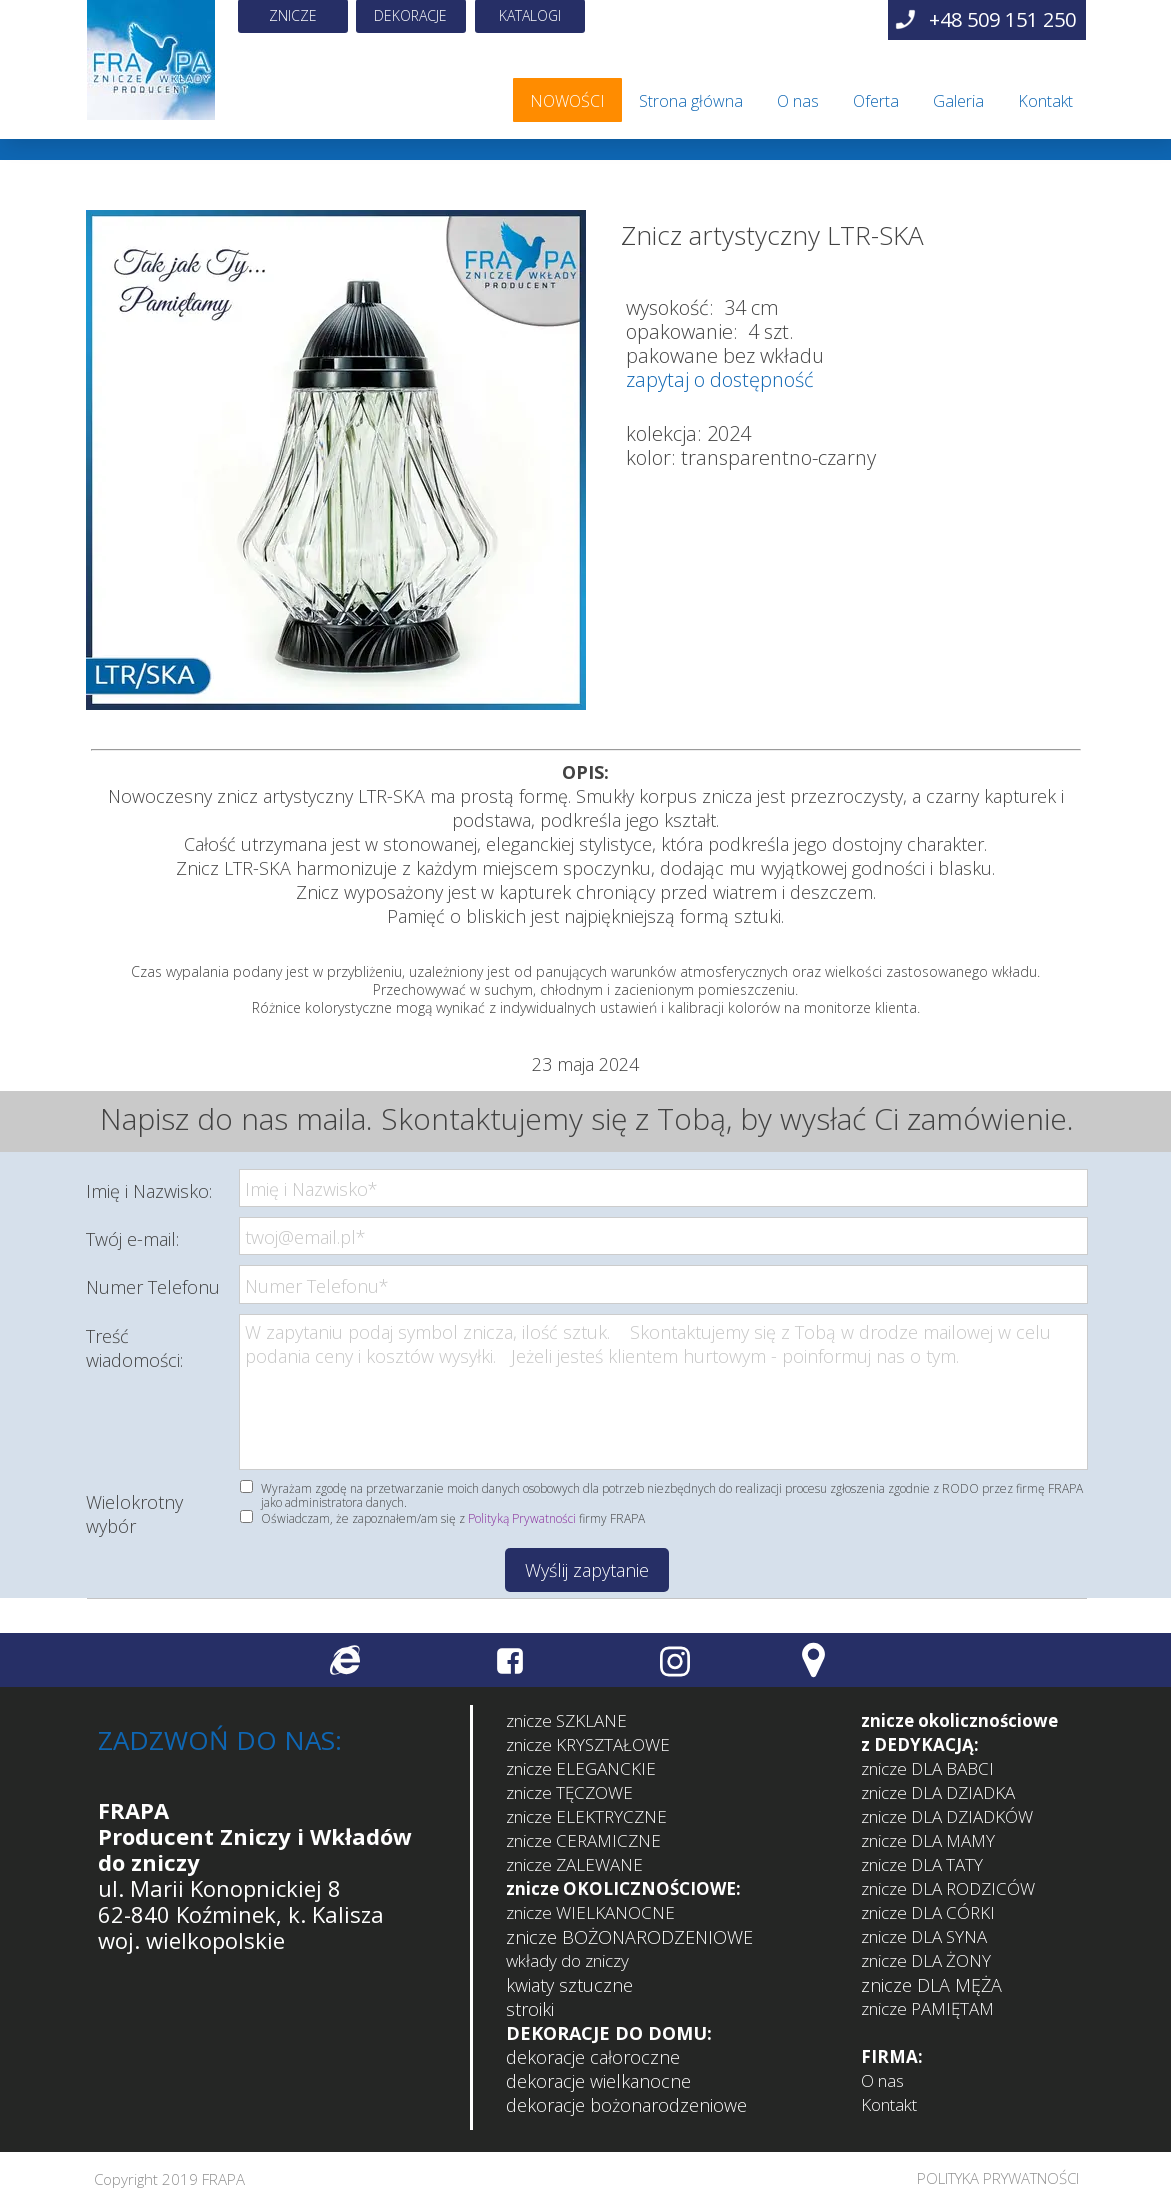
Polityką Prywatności (522, 1518)
